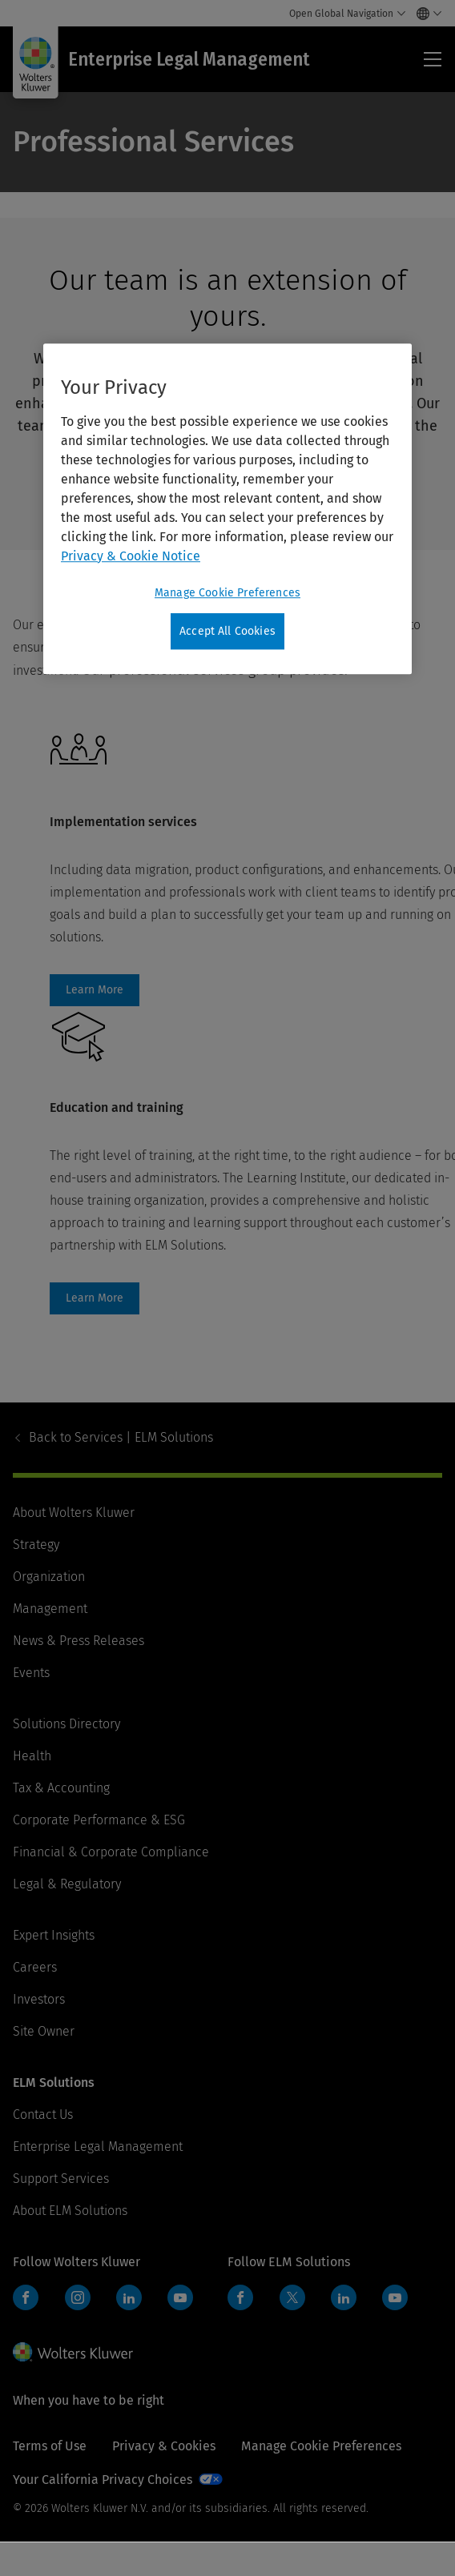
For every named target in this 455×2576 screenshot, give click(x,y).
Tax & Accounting (61, 1788)
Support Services (61, 2178)
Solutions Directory (66, 1723)
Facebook (25, 2297)
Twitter (292, 2297)
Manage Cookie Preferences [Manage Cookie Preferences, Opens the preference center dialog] (227, 593)
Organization (49, 1576)
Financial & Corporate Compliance (111, 1852)
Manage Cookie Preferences (321, 2446)
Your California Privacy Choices (102, 2479)
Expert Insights (54, 1935)
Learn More (94, 990)
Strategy (36, 1544)
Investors (39, 1999)
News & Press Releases (78, 1640)
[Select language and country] (425, 13)
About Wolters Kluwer (74, 1512)
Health (32, 1755)
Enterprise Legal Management (98, 2146)
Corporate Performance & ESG (99, 1820)
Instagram (78, 2297)
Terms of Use (50, 2446)
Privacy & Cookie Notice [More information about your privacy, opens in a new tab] (130, 556)
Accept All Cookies (227, 631)
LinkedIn (129, 2297)
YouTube (180, 2297)
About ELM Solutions (70, 2210)
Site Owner (43, 2031)
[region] (227, 509)
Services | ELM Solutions (121, 1437)
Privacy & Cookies (163, 2446)
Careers (35, 1967)
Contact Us (43, 2114)
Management (50, 1608)
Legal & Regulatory (67, 1884)
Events (31, 1672)
